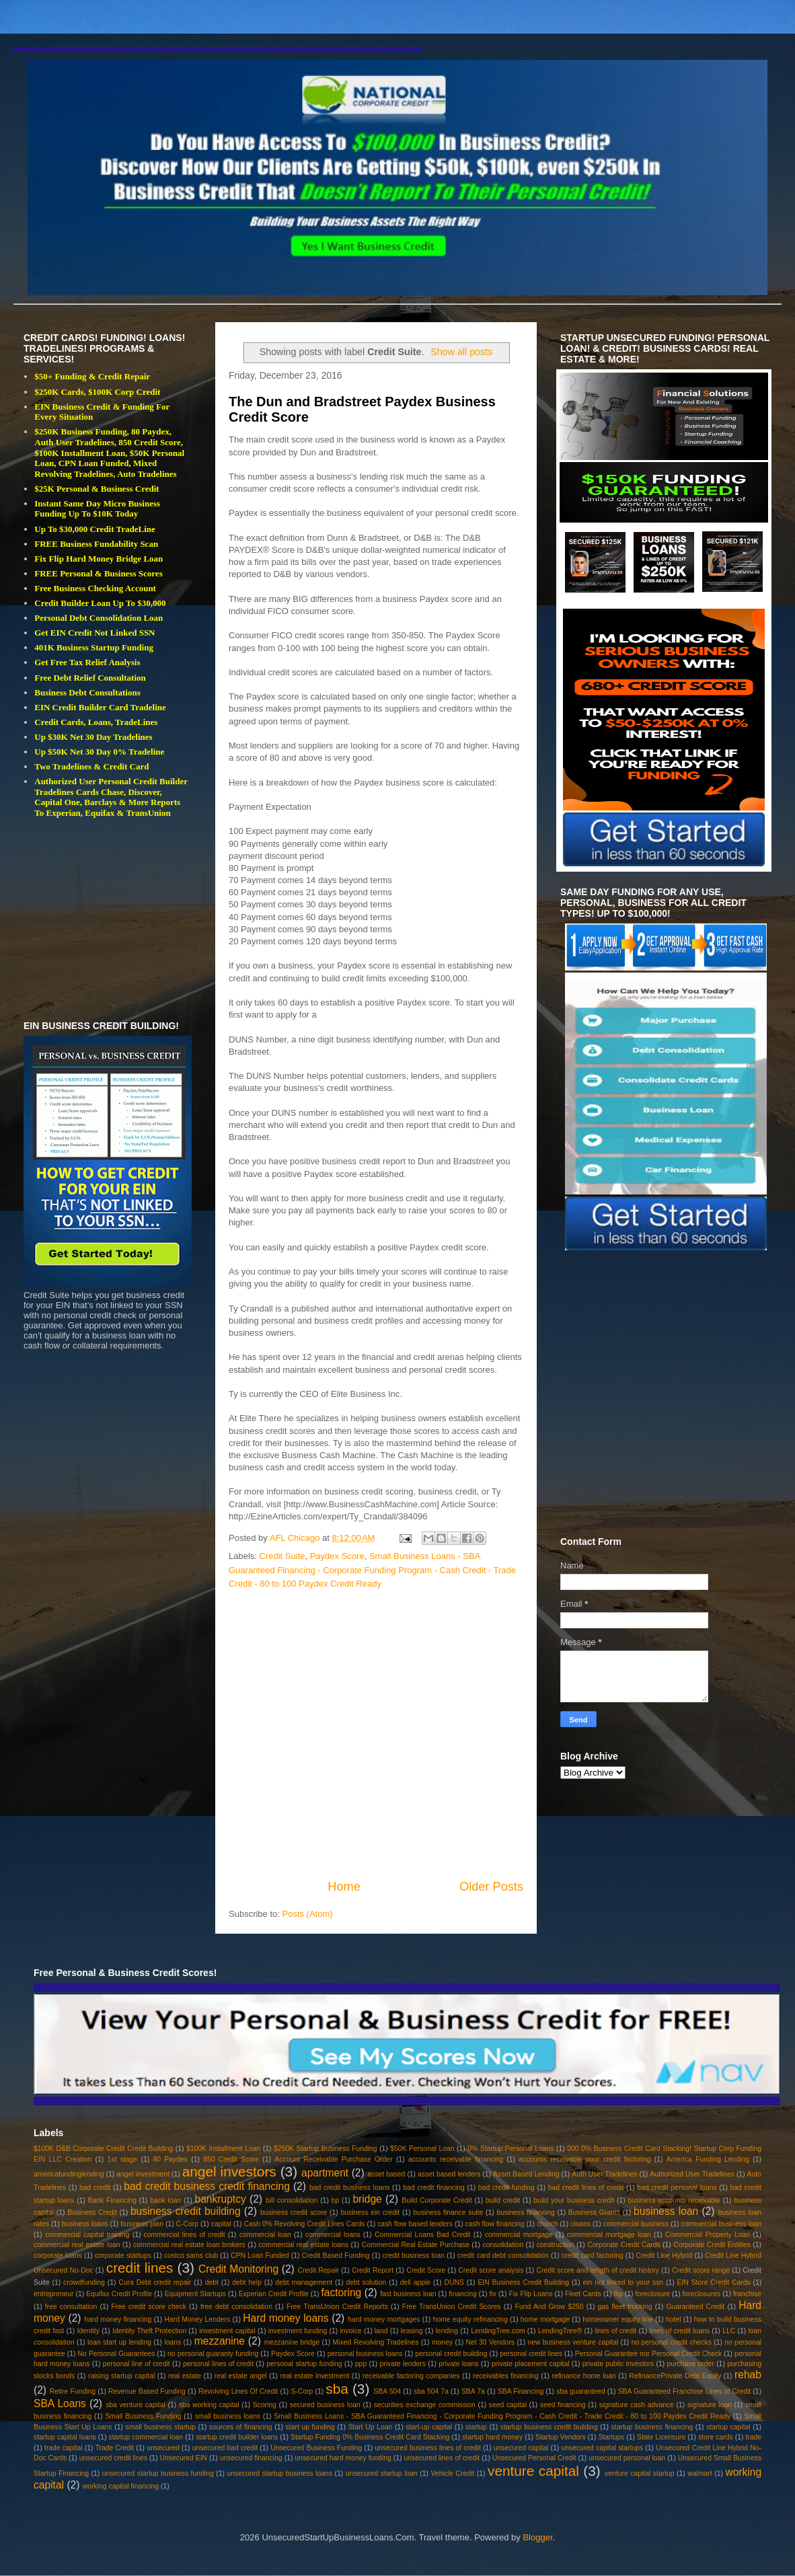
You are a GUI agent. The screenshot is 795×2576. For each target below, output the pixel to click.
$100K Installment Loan (223, 2148)
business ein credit (370, 2212)
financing (463, 2294)
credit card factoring (592, 2255)
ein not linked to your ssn (622, 2282)
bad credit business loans (349, 2187)
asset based (386, 2174)
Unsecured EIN (184, 2458)
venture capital (533, 2470)
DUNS (454, 2282)
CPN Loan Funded (260, 2255)
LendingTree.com (498, 2331)
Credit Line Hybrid (664, 2255)
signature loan (709, 2405)
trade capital (63, 2448)
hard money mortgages (384, 2319)
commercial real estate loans (303, 2244)
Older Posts (491, 1886)
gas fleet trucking (625, 2306)
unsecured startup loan (382, 2473)
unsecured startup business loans (279, 2473)
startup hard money (492, 2437)
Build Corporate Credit (437, 2200)
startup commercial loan (146, 2437)
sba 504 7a (431, 2391)
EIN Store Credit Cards (714, 2282)
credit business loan (414, 2255)
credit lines (140, 2267)
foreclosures (702, 2294)
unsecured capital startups (602, 2448)
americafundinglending (69, 2174)
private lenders (402, 2363)
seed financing (563, 2405)
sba (337, 2388)
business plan (141, 2224)
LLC (728, 2331)
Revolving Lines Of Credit (238, 2391)
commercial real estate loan (77, 2244)
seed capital (508, 2405)
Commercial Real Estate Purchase (415, 2244)
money (442, 2342)
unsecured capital (521, 2448)
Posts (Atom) (307, 1914)
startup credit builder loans (237, 2437)
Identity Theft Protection (149, 2331)
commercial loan (265, 2234)
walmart (699, 2473)
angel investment (142, 2174)
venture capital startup (639, 2473)
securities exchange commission (425, 2405)
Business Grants (594, 2212)
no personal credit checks (672, 2342)
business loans (85, 2224)
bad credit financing (434, 2187)
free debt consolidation (236, 2306)
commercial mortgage (519, 2234)
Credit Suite (282, 1556)
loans (172, 2342)
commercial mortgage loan (609, 2234)
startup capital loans (65, 2437)
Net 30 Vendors (490, 2342)
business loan (666, 2211)
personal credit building (451, 2353)
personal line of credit (136, 2363)
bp (336, 2200)
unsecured (163, 2448)
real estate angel (241, 2376)
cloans (580, 2224)
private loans (458, 2363)
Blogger (537, 2537)
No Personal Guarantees (116, 2353)
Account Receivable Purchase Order (333, 2159)
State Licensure (661, 2437)
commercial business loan (721, 2224)
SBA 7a (473, 2391)
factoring (341, 2292)
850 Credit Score (231, 2159)
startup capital (728, 2427)
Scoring (264, 2405)
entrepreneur (54, 2294)
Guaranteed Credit (696, 2306)
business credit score (293, 2212)
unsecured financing (251, 2458)
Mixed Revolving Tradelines (376, 2342)
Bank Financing (112, 2200)
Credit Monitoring (238, 2269)
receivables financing (506, 2376)
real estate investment (314, 2376)
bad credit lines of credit (586, 2187)
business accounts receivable (674, 2200)
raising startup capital (121, 2376)
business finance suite (448, 2212)
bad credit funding (506, 2187)
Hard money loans (285, 2318)
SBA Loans (60, 2403)
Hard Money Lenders (197, 2319)
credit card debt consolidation (503, 2255)
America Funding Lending (708, 2159)
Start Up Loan (370, 2427)
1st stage (123, 2159)
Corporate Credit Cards (623, 2244)
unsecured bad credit (225, 2448)
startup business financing (652, 2427)
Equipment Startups (195, 2294)
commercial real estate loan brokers (189, 2244)
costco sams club (191, 2255)
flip (618, 2294)
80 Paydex (170, 2159)
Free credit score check (148, 2306)
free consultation (71, 2306)
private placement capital (531, 2363)
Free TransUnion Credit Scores (451, 2306)
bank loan (165, 2200)
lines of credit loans (679, 2331)
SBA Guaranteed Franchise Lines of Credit (684, 2391)
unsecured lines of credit (442, 2458)
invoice (350, 2331)
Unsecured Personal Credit (534, 2458)
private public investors (618, 2363)
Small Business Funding (143, 2416)
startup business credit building (549, 2427)
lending (447, 2331)
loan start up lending (119, 2342)
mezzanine (219, 2341)
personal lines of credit (218, 2363)
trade (753, 2437)
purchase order (690, 2363)
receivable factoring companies (411, 2376)
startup (476, 2427)
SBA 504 (387, 2391)
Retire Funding (73, 2391)
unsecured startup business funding (158, 2473)
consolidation (502, 2244)
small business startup (161, 2427)
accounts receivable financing (455, 2159)
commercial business (636, 2224)
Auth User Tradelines (604, 2174)
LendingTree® (560, 2331)
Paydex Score (337, 1556)
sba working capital (209, 2405)
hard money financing (117, 2319)
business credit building (185, 2211)
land (381, 2331)
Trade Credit (115, 2448)
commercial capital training (87, 2234)
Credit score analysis (490, 2270)
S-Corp (302, 2391)
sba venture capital (135, 2405)
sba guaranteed (580, 2391)
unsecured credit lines (113, 2458)
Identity (88, 2331)
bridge (366, 2199)
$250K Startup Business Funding (325, 2148)
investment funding (298, 2331)
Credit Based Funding (336, 2255)
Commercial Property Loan (707, 2234)
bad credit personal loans (676, 2187)
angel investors (229, 2171)
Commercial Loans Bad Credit (422, 2234)
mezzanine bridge (291, 2342)
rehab (747, 2374)
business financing (525, 2212)
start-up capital (429, 2427)
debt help (247, 2282)
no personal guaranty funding (212, 2353)
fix (492, 2294)
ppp (361, 2363)
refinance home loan (583, 2376)
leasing (412, 2331)
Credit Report (372, 2270)
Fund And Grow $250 (549, 2306)
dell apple (415, 2282)
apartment (324, 2173)
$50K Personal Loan (422, 2148)
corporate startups (123, 2255)
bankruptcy (220, 2199)
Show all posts (461, 351)
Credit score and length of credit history (597, 2270)
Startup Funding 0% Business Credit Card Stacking (370, 2437)
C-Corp (187, 2224)
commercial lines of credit (184, 2234)
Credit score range (701, 2270)
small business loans (228, 2416)
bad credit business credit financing (206, 2186)
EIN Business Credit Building (523, 2282)
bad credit (94, 2187)
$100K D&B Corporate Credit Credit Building (103, 2148)
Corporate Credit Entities (712, 2244)
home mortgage (545, 2319)
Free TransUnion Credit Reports (337, 2306)
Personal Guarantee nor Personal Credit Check (648, 2353)
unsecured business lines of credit (427, 2448)
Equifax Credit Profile (119, 2294)
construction (555, 2244)
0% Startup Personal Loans (510, 2148)
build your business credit (573, 2200)
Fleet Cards (583, 2294)
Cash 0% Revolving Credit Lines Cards (304, 2224)
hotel (673, 2319)
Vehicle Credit (453, 2473)
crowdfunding (84, 2282)
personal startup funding (304, 2363)
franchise (747, 2294)
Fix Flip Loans (531, 2294)
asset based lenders (449, 2174)
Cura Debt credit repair (154, 2282)
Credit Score (425, 2270)
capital (221, 2224)
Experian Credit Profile (274, 2294)
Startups (611, 2437)
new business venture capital (572, 2342)
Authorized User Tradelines (692, 2174)
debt (212, 2282)
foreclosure (653, 2294)
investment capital (227, 2331)
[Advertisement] (126, 1735)
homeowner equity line (617, 2319)
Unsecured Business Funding (316, 2448)
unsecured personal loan (627, 2458)
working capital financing (121, 2486)
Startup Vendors (560, 2437)
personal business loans (365, 2353)
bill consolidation (291, 2200)
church (547, 2224)
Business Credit (92, 2212)
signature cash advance (636, 2405)
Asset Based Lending (526, 2174)
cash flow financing (495, 2224)
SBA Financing (520, 2391)
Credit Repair (318, 2270)
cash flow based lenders (415, 2224)
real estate (184, 2376)
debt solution (366, 2282)
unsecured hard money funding (343, 2458)
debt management (303, 2282)
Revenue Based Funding (147, 2391)
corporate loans (58, 2255)
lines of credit (615, 2331)
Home (344, 1886)
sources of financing (240, 2427)
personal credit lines (531, 2353)
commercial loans (333, 2234)
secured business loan (325, 2405)
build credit (503, 2200)
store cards (715, 2437)
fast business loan (408, 2294)
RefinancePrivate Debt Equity (675, 2376)
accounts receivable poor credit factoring (584, 2159)
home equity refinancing (470, 2319)
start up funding (310, 2427)
